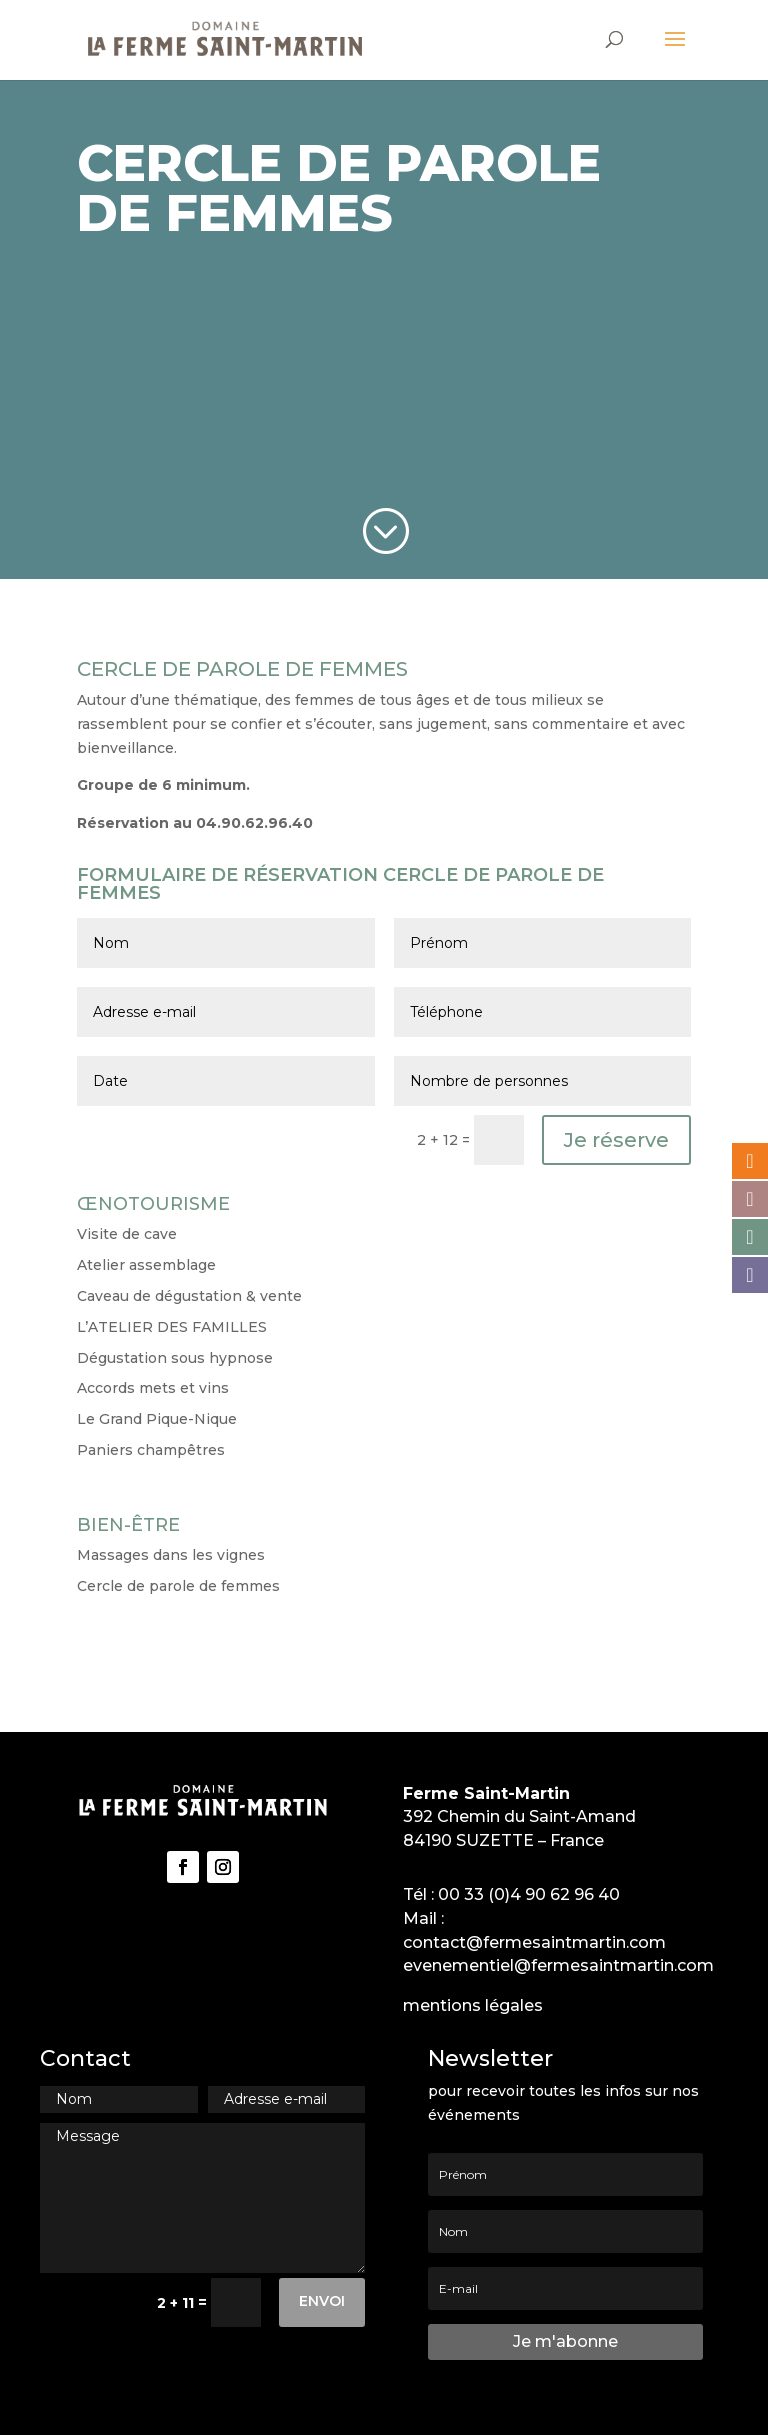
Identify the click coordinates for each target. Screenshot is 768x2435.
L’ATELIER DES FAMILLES (172, 1327)
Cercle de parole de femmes (178, 1586)
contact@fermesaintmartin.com (534, 1942)
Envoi (322, 2301)
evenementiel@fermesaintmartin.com (558, 1965)
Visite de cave (127, 1234)
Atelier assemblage (146, 1265)
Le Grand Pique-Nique (157, 1419)
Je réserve (616, 1140)
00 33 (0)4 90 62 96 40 (529, 1894)
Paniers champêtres (151, 1450)
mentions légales (473, 2005)
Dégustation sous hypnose (175, 1358)
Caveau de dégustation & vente (189, 1296)
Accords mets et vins (153, 1388)
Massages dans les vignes (171, 1555)
